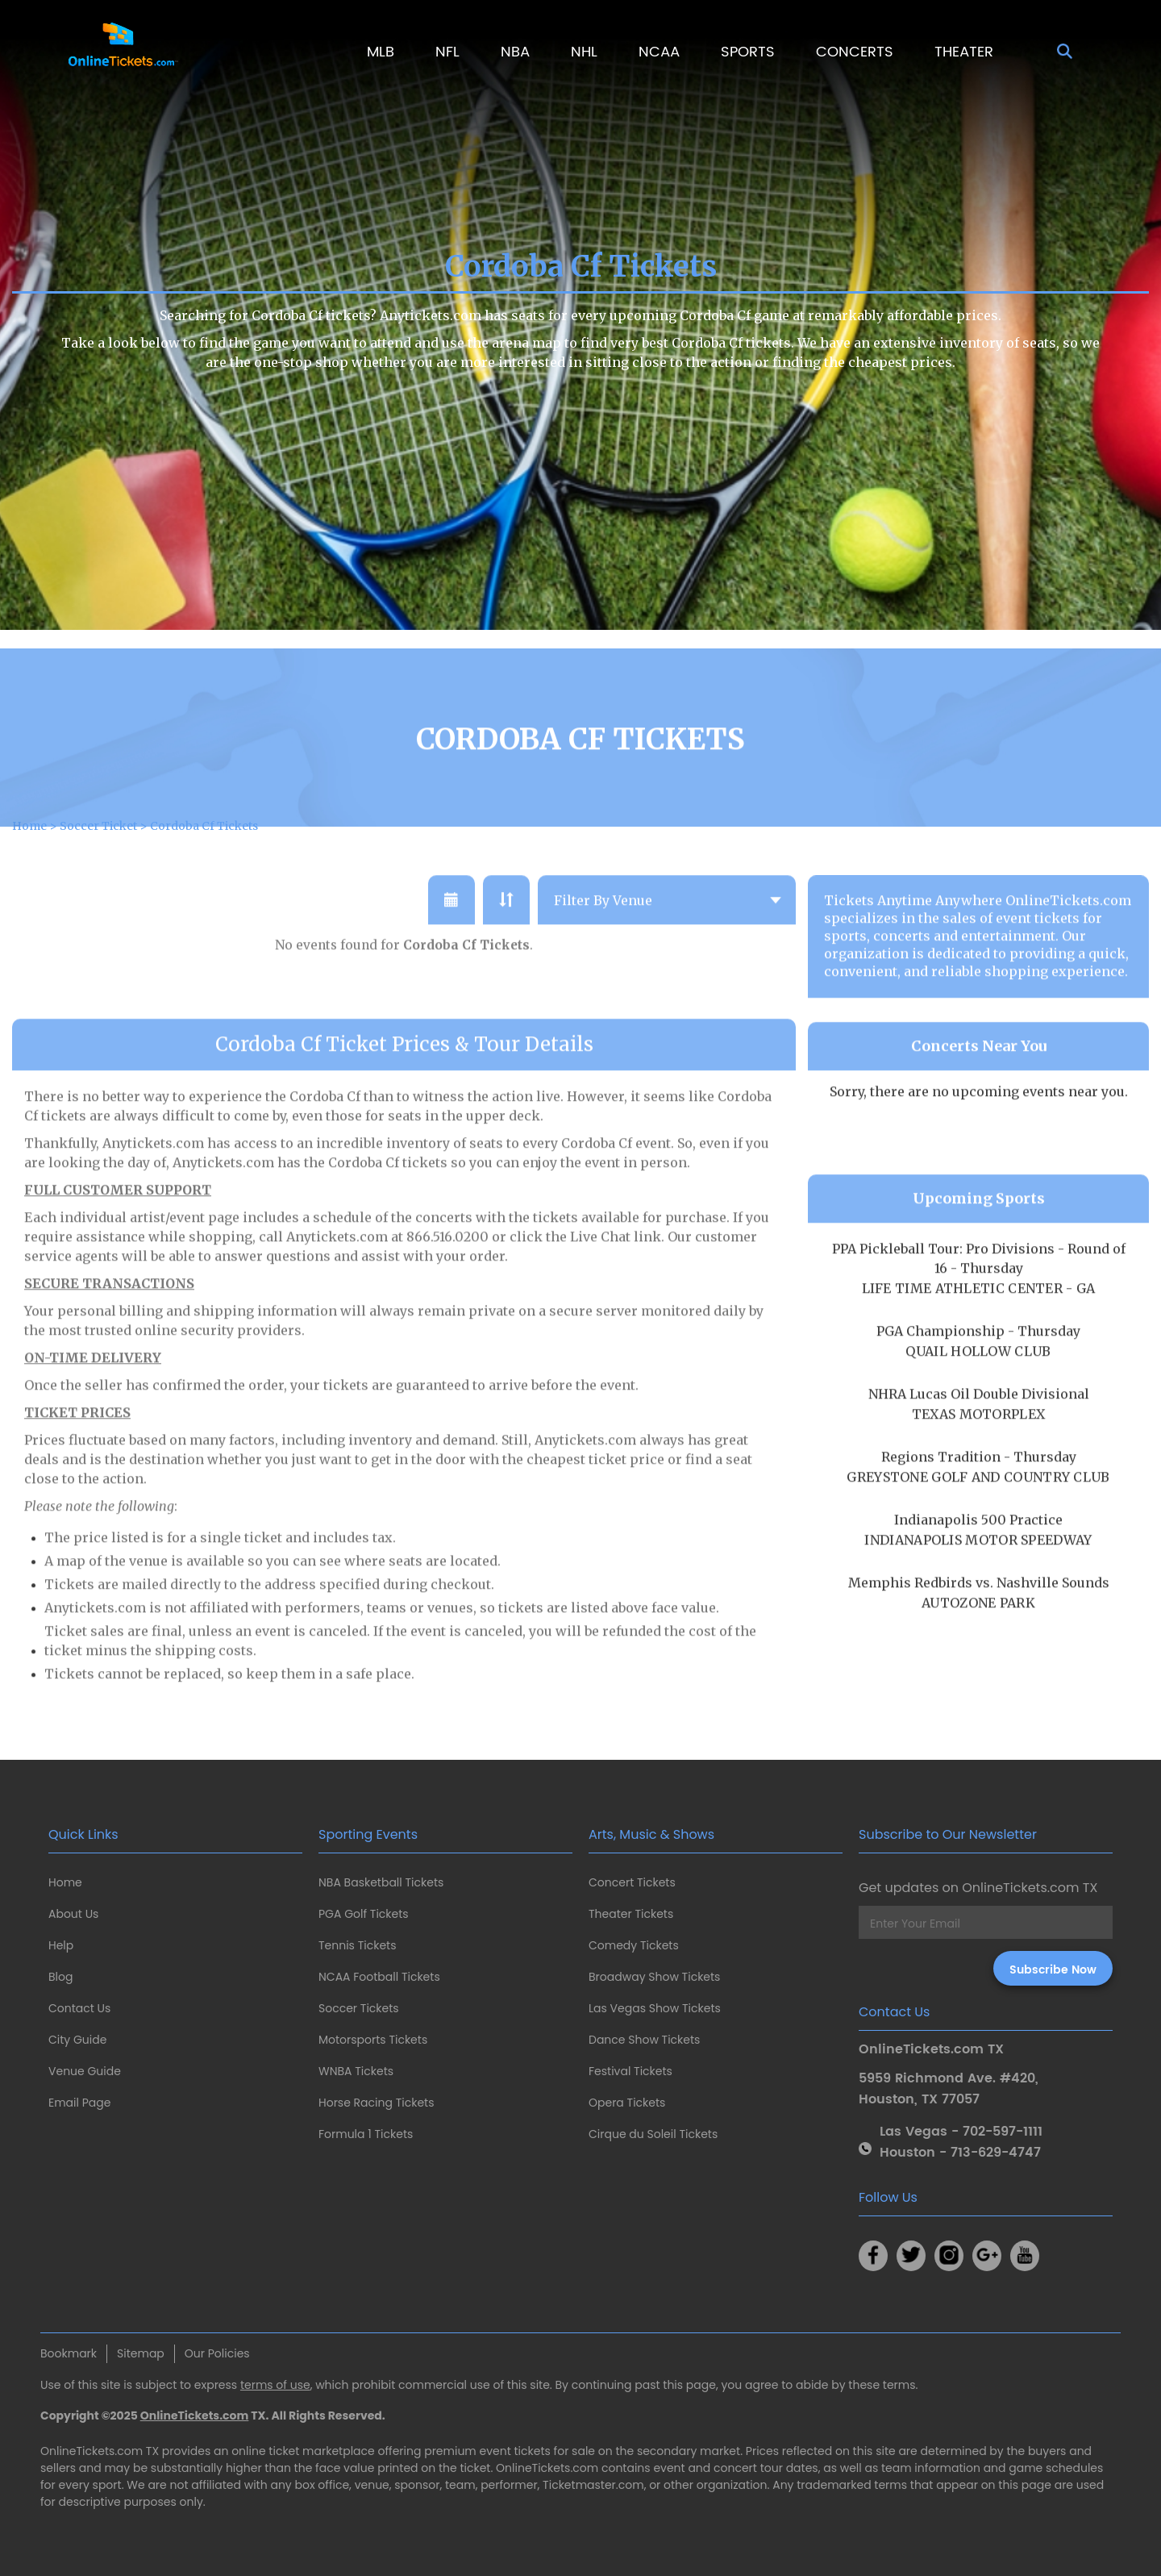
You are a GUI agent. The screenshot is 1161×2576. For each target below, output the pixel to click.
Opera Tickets (627, 2103)
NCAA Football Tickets (379, 1977)
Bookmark (68, 2353)
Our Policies (217, 2353)
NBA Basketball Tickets (380, 1882)
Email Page (79, 2103)
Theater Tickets (631, 1914)
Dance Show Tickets (644, 2040)
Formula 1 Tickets (365, 2134)
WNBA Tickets (355, 2071)
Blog (60, 1977)
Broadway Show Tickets (654, 1977)
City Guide (77, 2040)
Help (60, 1945)
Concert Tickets (632, 1882)
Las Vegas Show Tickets (655, 2008)
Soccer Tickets (358, 2008)
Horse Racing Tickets (376, 2103)
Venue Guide (84, 2071)
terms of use (275, 2385)
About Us (73, 1914)
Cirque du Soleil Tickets (653, 2134)
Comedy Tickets (634, 1945)
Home (65, 1882)
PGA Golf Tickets (363, 1914)
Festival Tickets (630, 2071)
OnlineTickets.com (194, 2415)
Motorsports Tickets (372, 2040)
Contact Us (79, 2008)
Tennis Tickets (357, 1945)
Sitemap (140, 2353)
